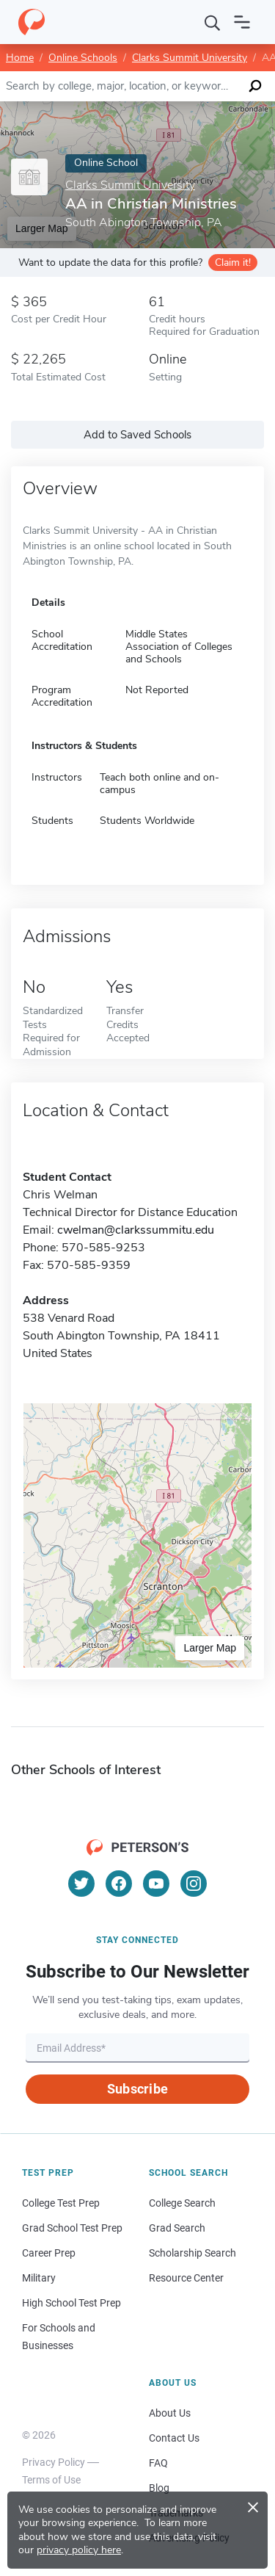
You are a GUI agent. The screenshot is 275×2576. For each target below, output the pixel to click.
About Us (170, 2413)
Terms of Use (51, 2480)
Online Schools (82, 58)
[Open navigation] (242, 22)
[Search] (212, 22)
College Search (182, 2203)
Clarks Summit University (189, 58)
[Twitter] (81, 1883)
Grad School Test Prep (72, 2228)
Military (39, 2278)
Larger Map (209, 1648)
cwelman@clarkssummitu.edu (135, 1230)
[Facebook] (119, 1883)
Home (20, 58)
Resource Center (186, 2278)
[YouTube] (156, 1883)
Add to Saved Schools (137, 434)
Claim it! (233, 262)
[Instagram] (193, 1883)
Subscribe (137, 2088)
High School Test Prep (71, 2303)
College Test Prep (61, 2203)
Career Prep (49, 2253)
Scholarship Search (192, 2253)
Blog (159, 2488)
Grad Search (177, 2228)
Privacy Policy (53, 2462)
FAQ (158, 2463)
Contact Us (174, 2438)
